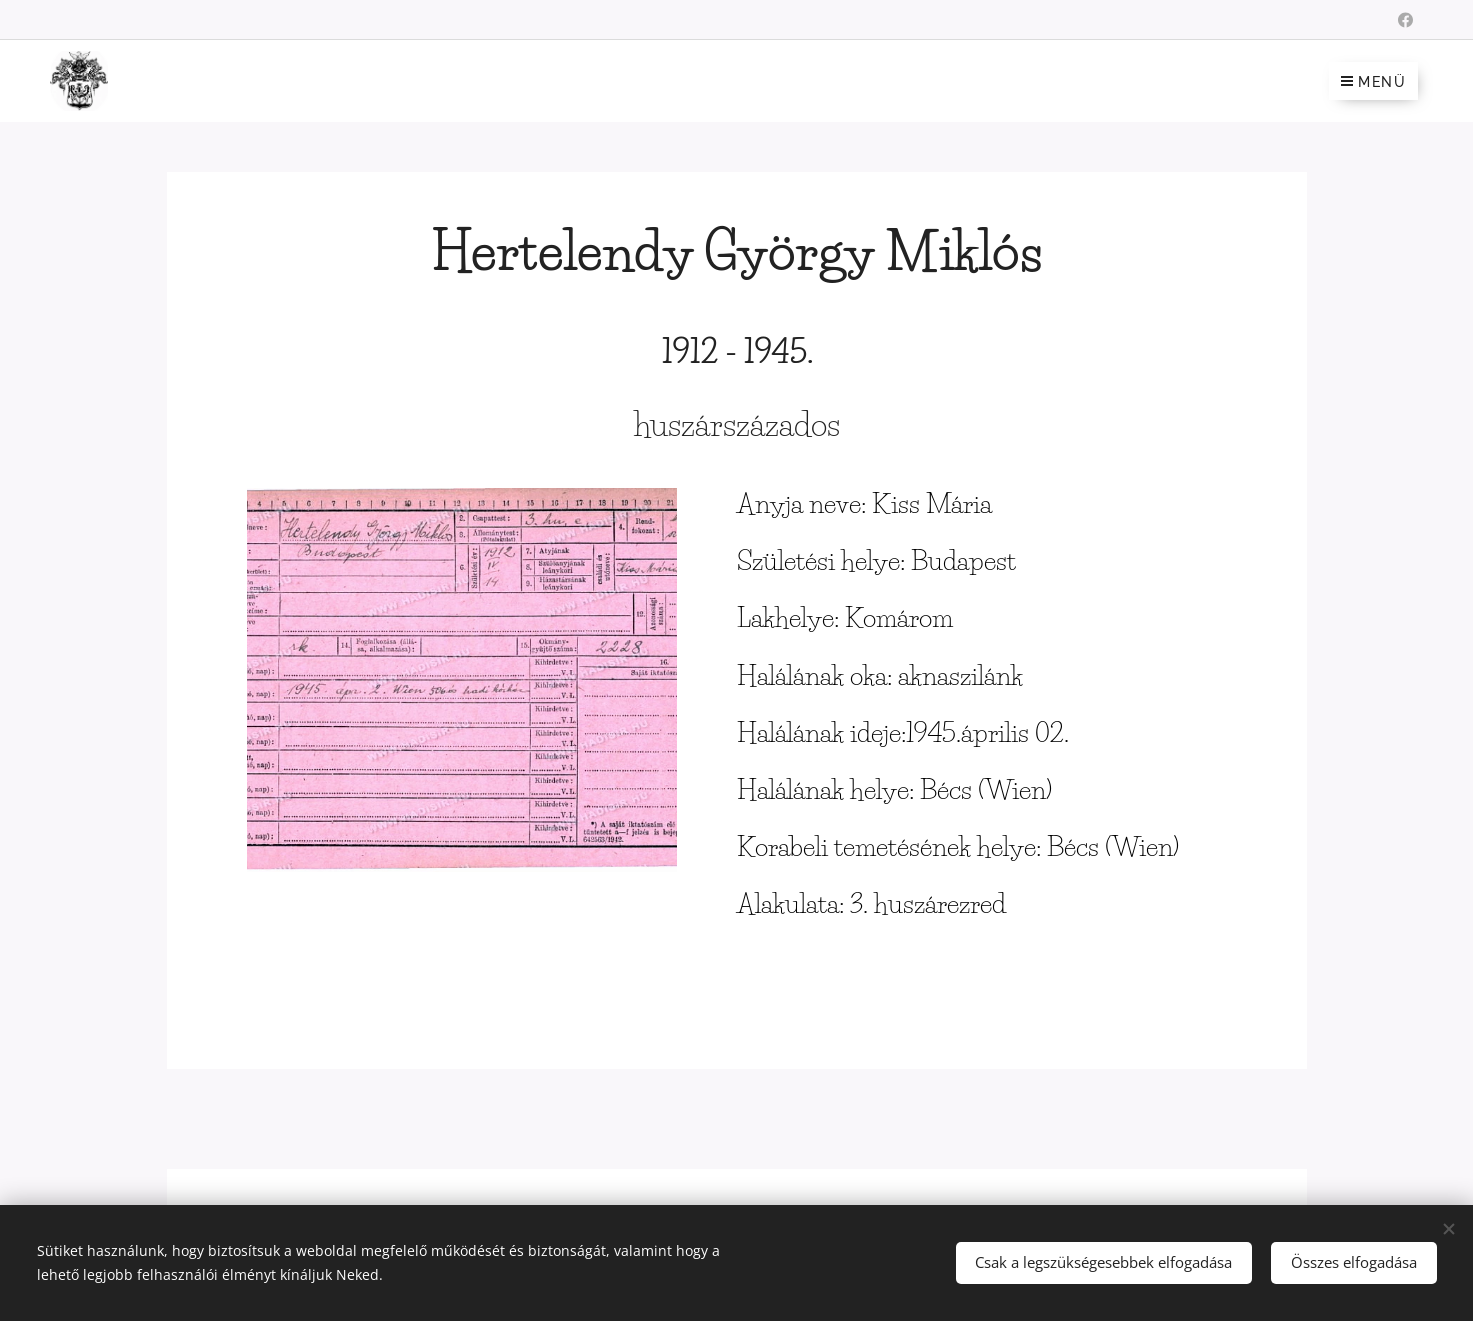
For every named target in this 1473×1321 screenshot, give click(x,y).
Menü (1373, 82)
